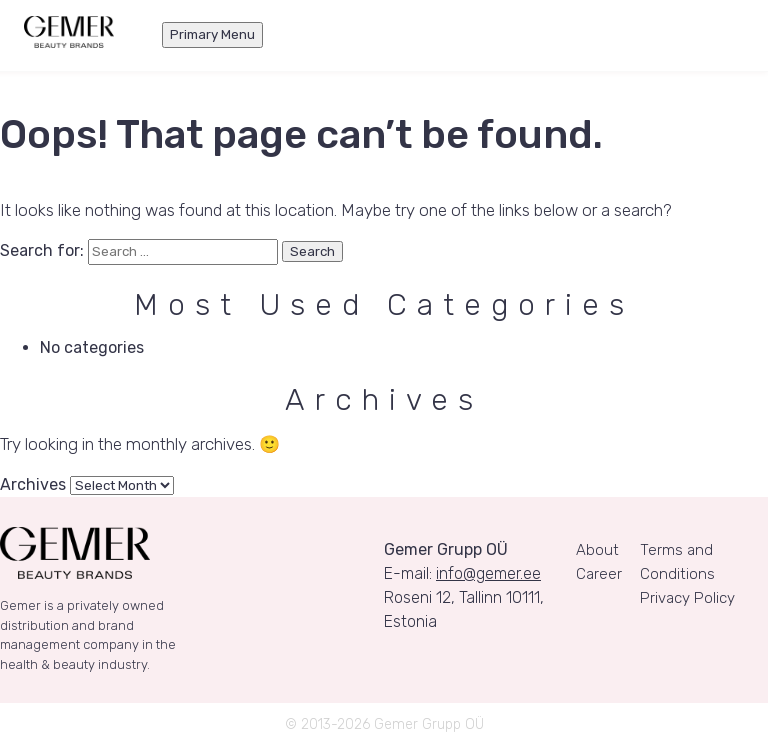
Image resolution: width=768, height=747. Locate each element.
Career (599, 574)
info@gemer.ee (488, 573)
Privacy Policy (687, 598)
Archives (33, 484)
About (597, 550)
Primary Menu (212, 34)
